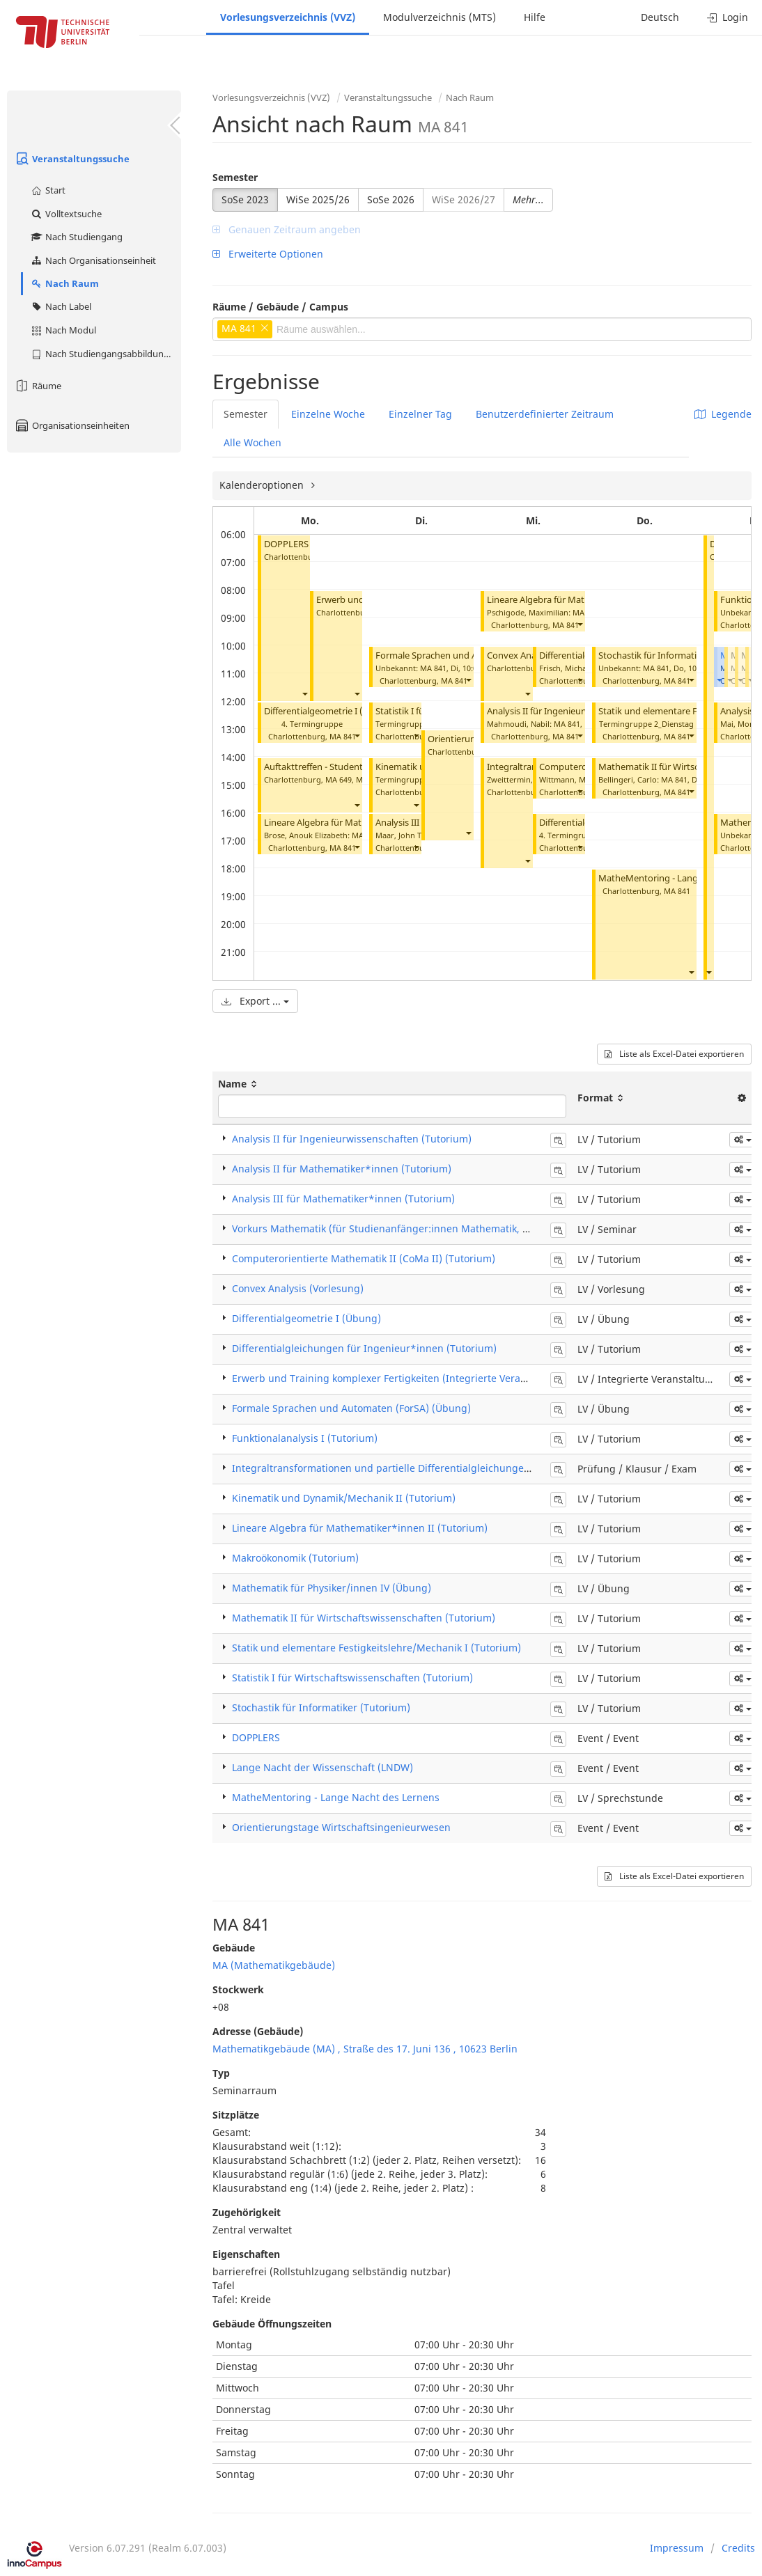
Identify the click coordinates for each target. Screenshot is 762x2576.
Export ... (255, 1000)
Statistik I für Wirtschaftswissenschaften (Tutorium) (352, 1677)
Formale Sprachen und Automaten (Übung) (466, 655)
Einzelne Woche (328, 414)
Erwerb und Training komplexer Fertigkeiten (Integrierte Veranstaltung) (400, 1378)
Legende (723, 414)
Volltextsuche (66, 213)
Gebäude (233, 1947)
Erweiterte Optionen (267, 253)
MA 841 (342, 736)
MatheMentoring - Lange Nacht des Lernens (336, 1797)
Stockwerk (238, 1989)
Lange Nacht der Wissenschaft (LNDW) (322, 1767)
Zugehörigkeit (246, 2212)
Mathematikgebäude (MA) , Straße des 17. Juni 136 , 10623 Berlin (365, 2048)
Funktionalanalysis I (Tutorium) (305, 1438)
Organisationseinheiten (72, 425)
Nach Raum (64, 283)
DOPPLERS (286, 544)
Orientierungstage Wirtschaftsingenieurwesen (341, 1827)
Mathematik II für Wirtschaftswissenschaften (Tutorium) (363, 1617)
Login (727, 17)
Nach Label (60, 306)
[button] (304, 693)
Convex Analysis (520, 655)
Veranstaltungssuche (72, 158)
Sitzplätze (235, 2114)
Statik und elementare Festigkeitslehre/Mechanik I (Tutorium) (376, 1647)
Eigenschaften (246, 2254)
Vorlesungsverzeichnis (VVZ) (287, 17)
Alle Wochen (252, 442)
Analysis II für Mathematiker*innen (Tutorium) (341, 1168)
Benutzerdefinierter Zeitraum (545, 414)
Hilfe (534, 17)
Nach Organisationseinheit (93, 260)
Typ (221, 2073)
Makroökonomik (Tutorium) (295, 1557)
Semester (235, 177)
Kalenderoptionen (262, 485)
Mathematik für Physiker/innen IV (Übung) (331, 1587)
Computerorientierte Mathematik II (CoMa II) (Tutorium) (363, 1258)
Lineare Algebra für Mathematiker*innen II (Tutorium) (360, 1527)
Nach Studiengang (76, 236)
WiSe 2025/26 (318, 199)
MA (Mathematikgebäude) (273, 1965)
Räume (37, 385)
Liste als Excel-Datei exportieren (674, 1054)
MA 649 (338, 779)
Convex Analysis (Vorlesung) (298, 1288)
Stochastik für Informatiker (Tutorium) (678, 655)
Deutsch (660, 17)
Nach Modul (63, 330)
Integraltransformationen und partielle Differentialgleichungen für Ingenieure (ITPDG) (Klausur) (459, 1468)
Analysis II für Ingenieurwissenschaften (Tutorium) (352, 1138)
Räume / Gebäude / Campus (280, 306)
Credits (738, 2547)
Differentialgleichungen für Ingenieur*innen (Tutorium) (364, 1348)
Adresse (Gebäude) (257, 2031)
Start (47, 190)
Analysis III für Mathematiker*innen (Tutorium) (343, 1198)
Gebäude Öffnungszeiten (272, 2323)
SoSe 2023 (245, 199)
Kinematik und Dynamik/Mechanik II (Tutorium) (344, 1498)
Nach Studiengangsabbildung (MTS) (105, 353)
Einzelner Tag (420, 414)
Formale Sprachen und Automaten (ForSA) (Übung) (351, 1408)
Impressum (676, 2547)
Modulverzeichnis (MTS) (439, 17)
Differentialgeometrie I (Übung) (330, 711)
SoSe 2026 (390, 199)
